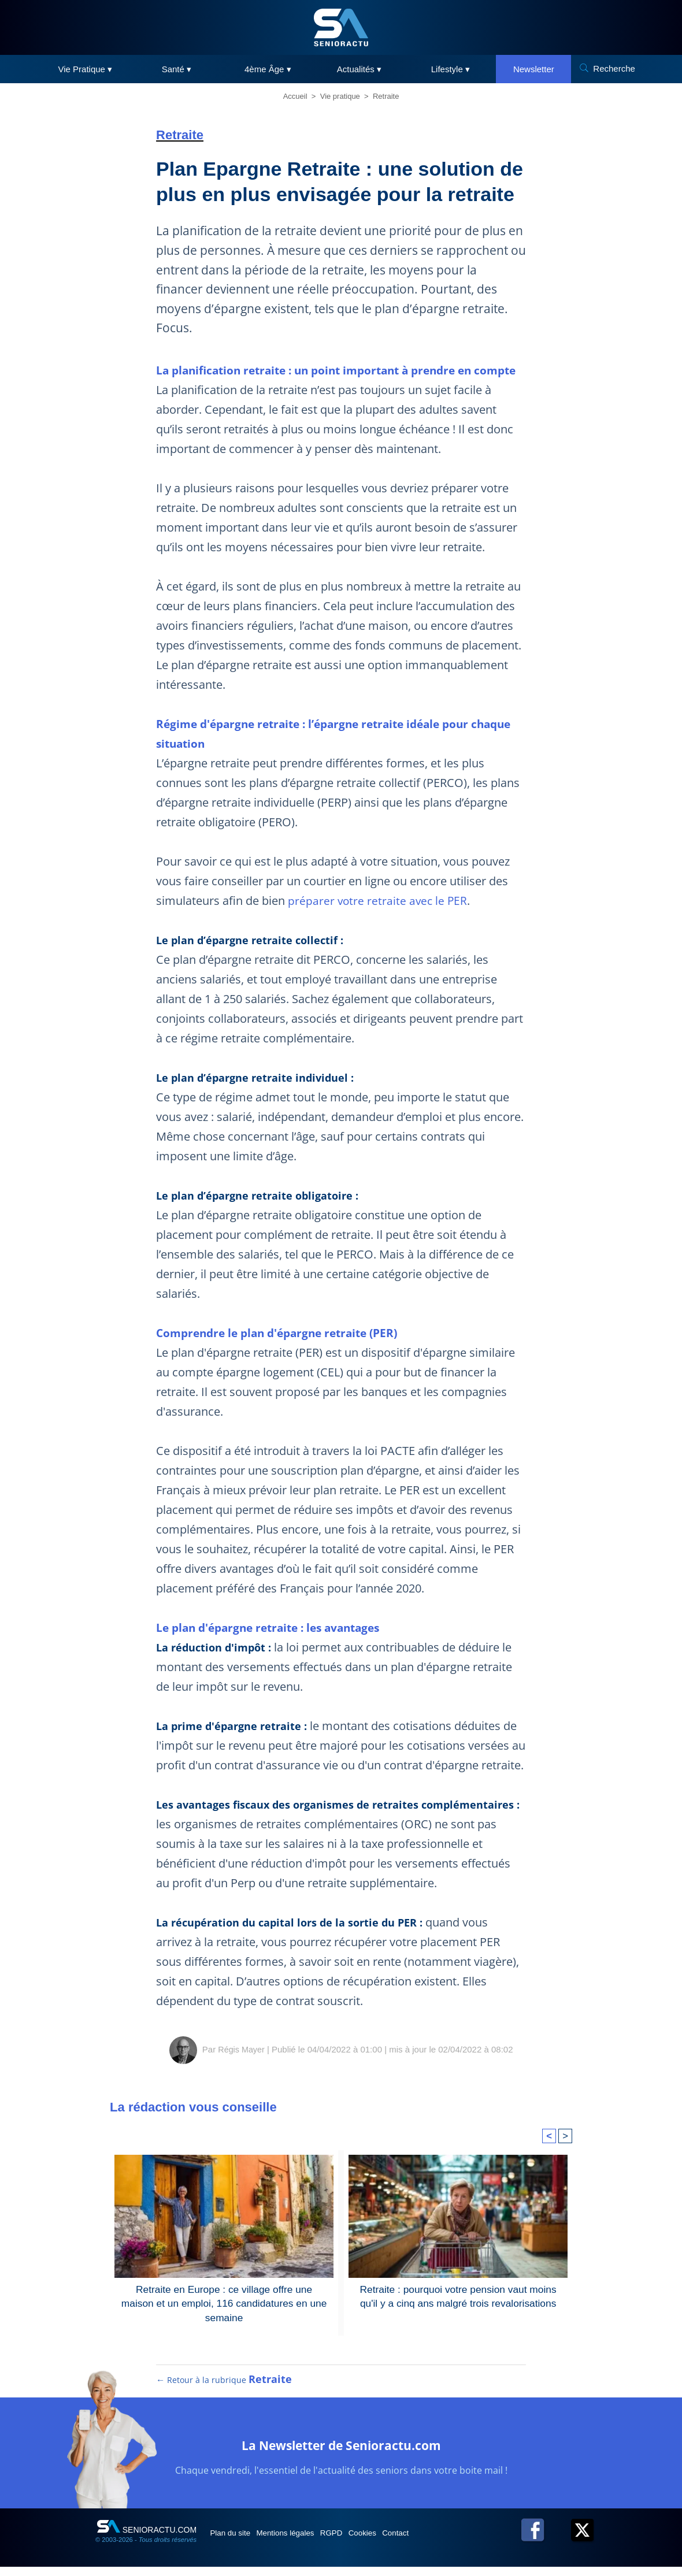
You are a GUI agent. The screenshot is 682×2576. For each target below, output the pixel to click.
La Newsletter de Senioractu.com (341, 2452)
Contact (439, 2542)
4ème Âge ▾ (267, 69)
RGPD (357, 2542)
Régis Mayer (241, 2049)
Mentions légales (301, 2542)
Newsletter (533, 69)
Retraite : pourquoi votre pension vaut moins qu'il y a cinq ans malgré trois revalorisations (458, 2295)
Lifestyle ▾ (450, 69)
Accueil (295, 96)
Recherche (614, 68)
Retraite (386, 96)
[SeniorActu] (341, 27)
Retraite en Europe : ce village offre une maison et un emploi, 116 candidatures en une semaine (224, 2295)
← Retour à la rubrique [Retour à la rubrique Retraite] (224, 2389)
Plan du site (236, 2542)
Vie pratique (340, 96)
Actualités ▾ (359, 69)
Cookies (397, 2542)
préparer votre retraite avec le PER (377, 900)
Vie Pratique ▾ (85, 69)
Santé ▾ (176, 69)
